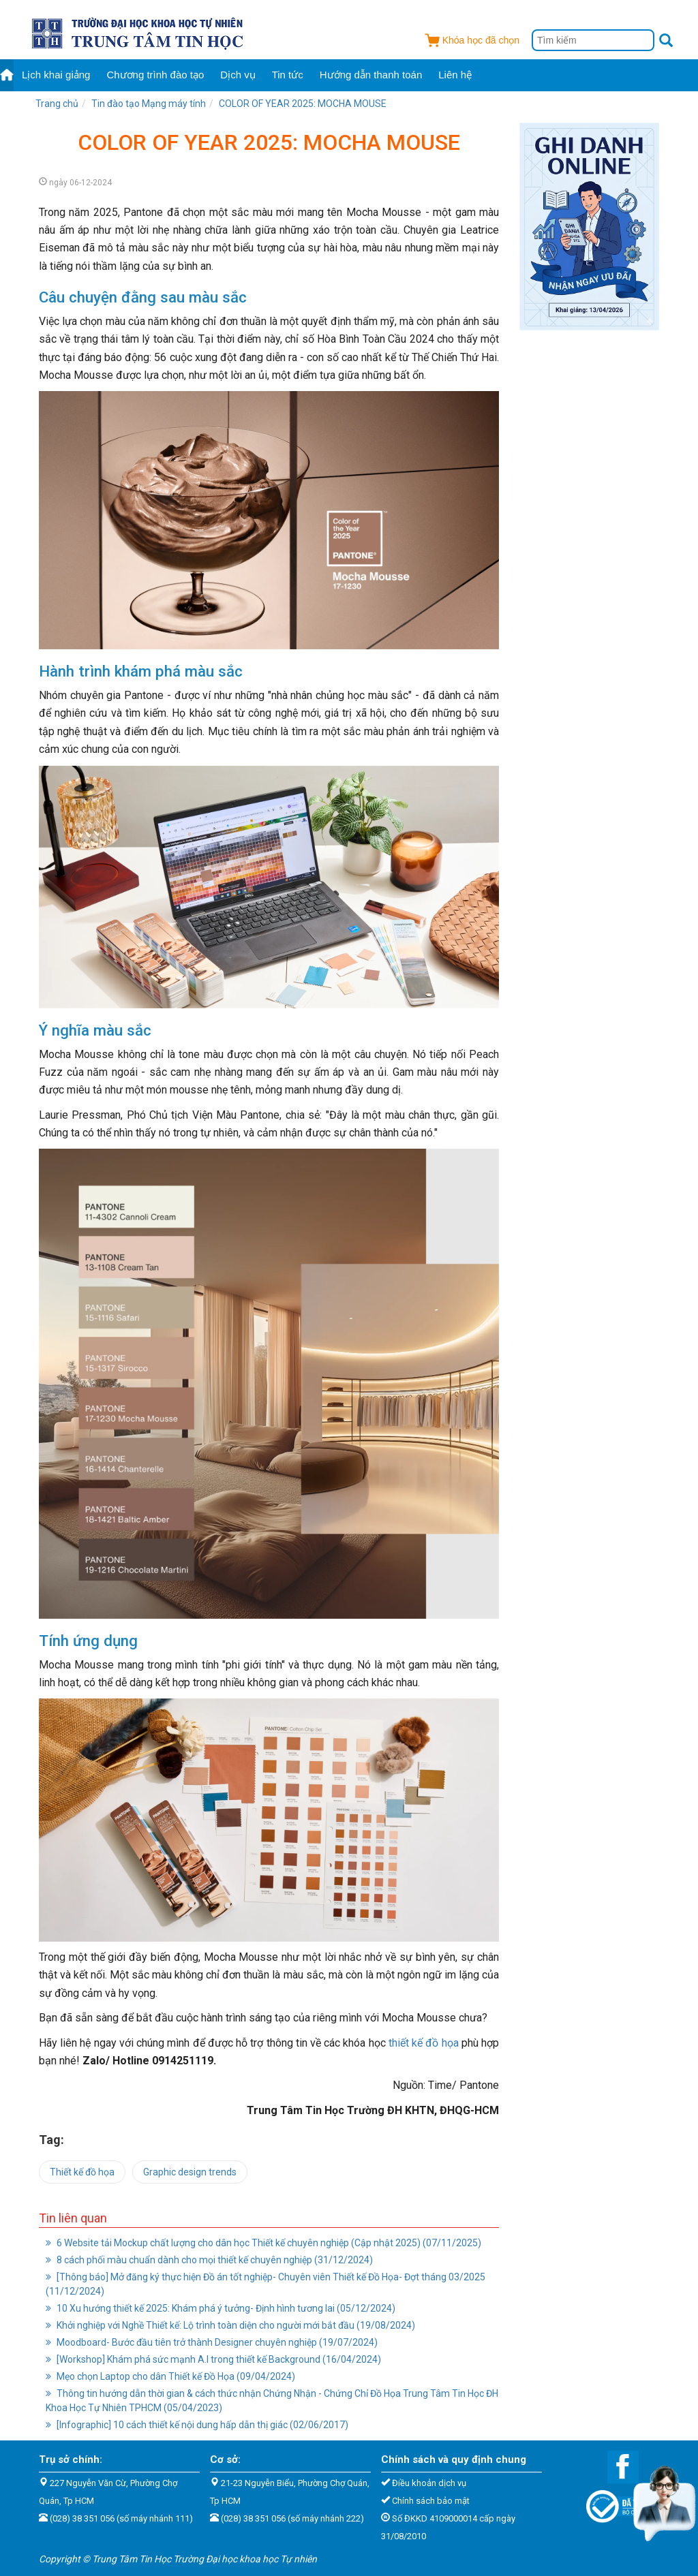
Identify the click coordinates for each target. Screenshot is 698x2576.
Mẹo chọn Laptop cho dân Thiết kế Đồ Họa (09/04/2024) (170, 2376)
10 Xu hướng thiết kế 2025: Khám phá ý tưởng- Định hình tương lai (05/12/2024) (220, 2308)
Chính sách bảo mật (431, 2501)
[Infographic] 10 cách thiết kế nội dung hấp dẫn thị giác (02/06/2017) (197, 2424)
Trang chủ (56, 103)
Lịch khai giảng (56, 74)
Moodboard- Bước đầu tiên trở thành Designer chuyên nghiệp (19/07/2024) (212, 2342)
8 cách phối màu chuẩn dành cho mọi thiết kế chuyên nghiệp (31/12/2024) (209, 2259)
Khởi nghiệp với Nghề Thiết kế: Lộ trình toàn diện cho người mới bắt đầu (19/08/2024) (230, 2325)
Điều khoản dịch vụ (429, 2483)
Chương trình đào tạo (155, 74)
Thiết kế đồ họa (82, 2172)
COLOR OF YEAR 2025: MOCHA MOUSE (302, 103)
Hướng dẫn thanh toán (371, 74)
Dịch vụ (237, 74)
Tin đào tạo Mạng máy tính (148, 103)
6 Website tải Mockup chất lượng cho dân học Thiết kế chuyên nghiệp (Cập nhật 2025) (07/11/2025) (263, 2242)
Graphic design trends (190, 2172)
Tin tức (287, 74)
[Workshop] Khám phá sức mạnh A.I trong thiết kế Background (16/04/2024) (213, 2359)
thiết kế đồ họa (422, 2042)
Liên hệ (455, 74)
